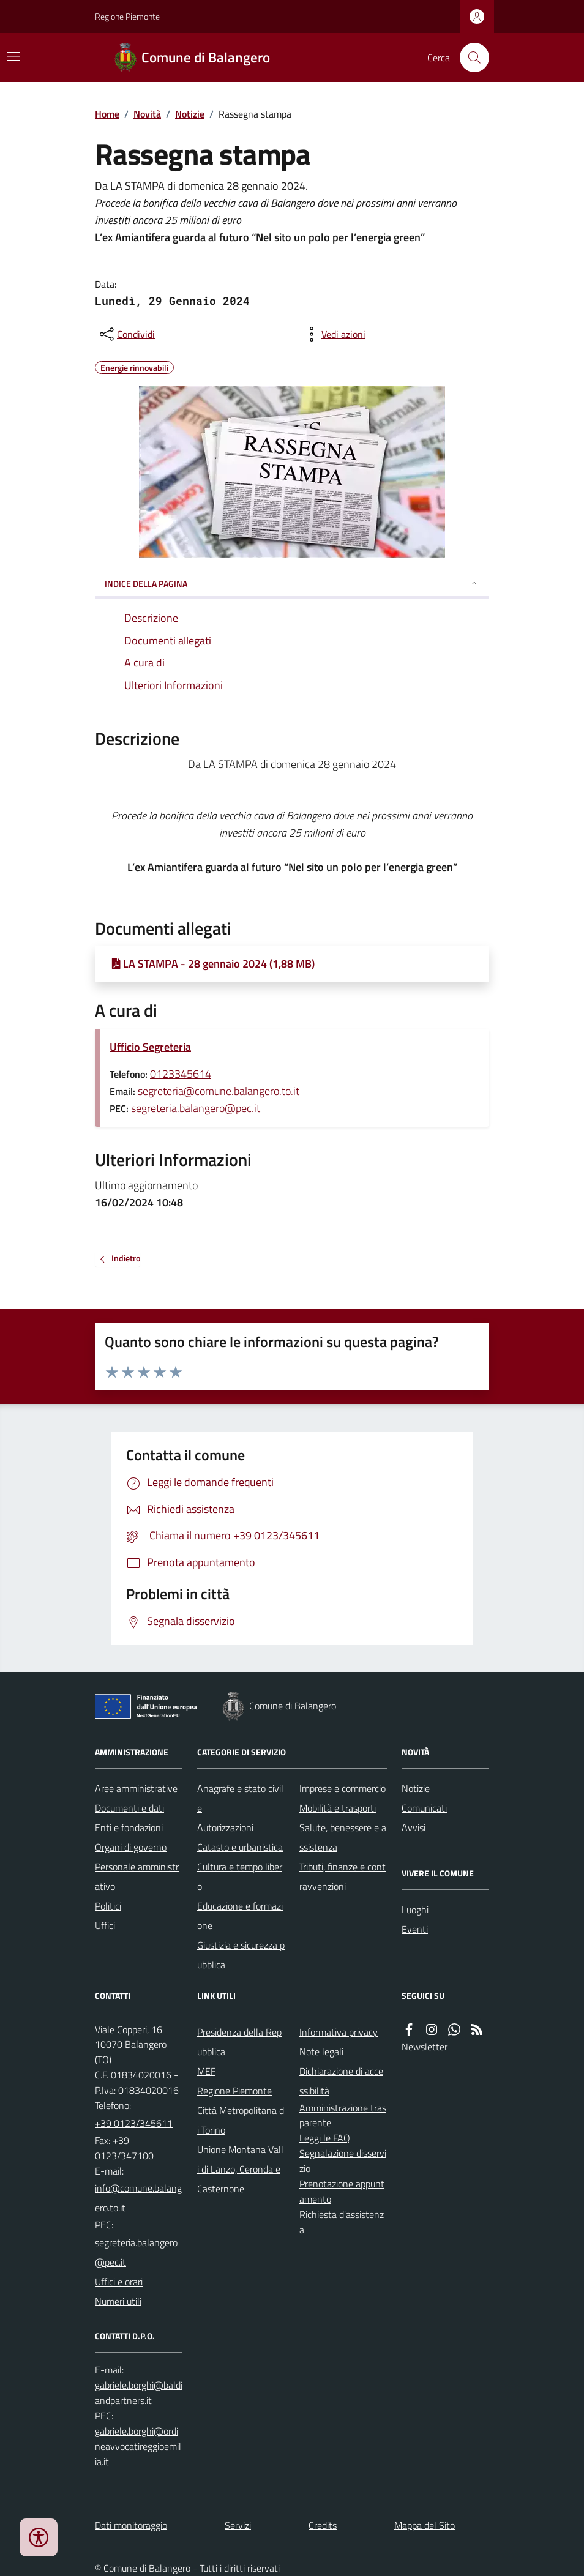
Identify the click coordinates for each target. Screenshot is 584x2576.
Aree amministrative (136, 1788)
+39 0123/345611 (134, 2123)
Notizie (189, 113)
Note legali (321, 2051)
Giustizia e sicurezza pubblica (241, 1955)
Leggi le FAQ (324, 2137)
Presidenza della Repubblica (239, 2042)
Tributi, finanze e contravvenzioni (342, 1876)
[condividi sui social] (126, 334)
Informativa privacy (338, 2032)
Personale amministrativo (137, 1876)
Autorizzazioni (225, 1827)
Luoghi (415, 1909)
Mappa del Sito (424, 2525)
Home (107, 113)
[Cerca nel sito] (469, 57)
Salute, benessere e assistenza (342, 1837)
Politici (108, 1905)
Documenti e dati (129, 1808)
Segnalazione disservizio (342, 2161)
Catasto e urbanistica (240, 1847)
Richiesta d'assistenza (341, 2222)
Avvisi (413, 1827)
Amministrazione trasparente (342, 2115)
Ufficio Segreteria (150, 1047)
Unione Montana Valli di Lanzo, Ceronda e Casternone (240, 2169)
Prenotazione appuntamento (341, 2191)
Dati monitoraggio (131, 2525)
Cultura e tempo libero (239, 1876)
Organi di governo (131, 1847)
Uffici (105, 1925)
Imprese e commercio (342, 1788)
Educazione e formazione (240, 1915)
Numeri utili (118, 2301)
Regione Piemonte (127, 16)
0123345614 (180, 1074)
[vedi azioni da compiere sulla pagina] (333, 334)
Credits (323, 2525)
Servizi (238, 2525)
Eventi (415, 1929)
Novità (147, 113)
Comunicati (424, 1808)
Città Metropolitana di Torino (240, 2120)
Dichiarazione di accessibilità (341, 2081)
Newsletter (424, 2046)
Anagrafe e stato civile (240, 1798)
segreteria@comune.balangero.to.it (218, 1091)
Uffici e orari (119, 2281)
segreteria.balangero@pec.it (195, 1108)
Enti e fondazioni (129, 1827)
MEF (206, 2071)
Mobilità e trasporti (337, 1808)
